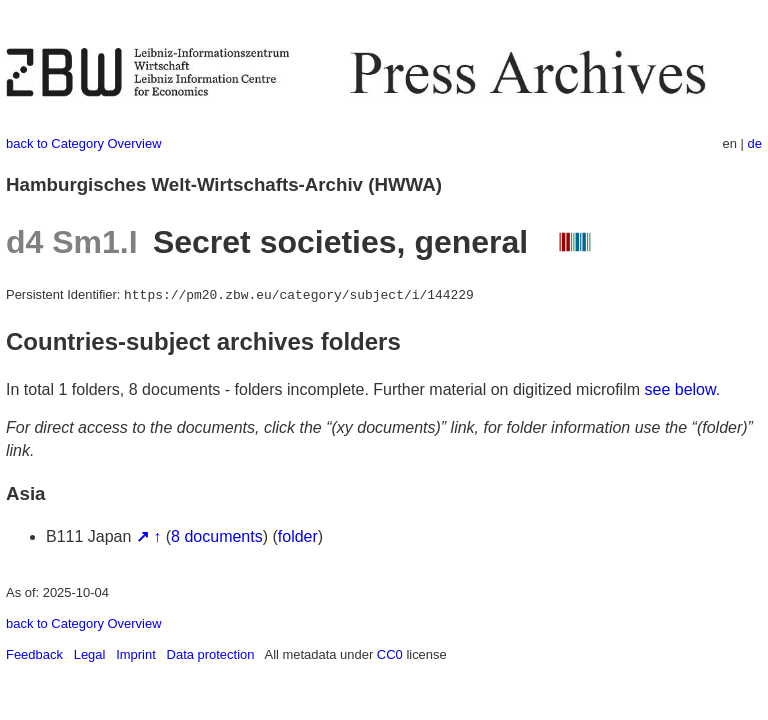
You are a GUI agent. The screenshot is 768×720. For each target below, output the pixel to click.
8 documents (217, 536)
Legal (90, 654)
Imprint (136, 654)
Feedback (34, 654)
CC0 (390, 654)
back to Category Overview (84, 143)
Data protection (211, 654)
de (755, 143)
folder (298, 536)
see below (680, 389)
